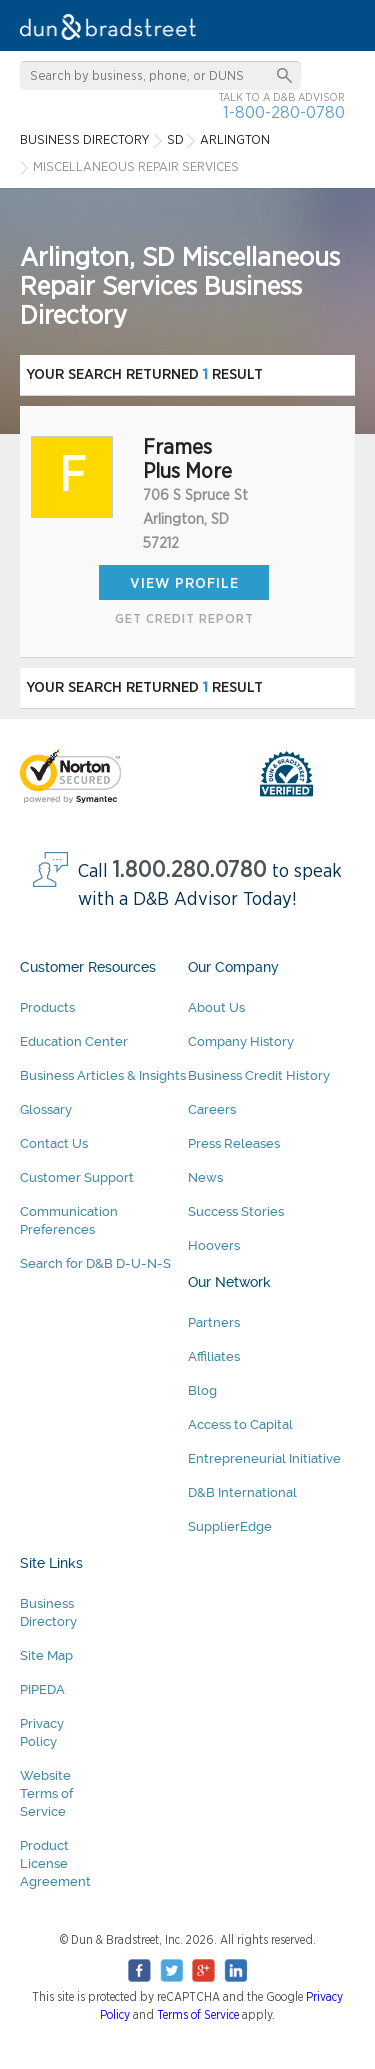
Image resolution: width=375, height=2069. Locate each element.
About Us (216, 1007)
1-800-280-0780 (284, 112)
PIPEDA (42, 1689)
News (205, 1177)
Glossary (46, 1109)
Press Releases (234, 1143)
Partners (214, 1322)
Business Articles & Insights (103, 1075)
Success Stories (236, 1211)
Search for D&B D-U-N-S (95, 1263)
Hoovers (214, 1245)
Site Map (46, 1655)
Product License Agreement (55, 1863)
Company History (241, 1041)
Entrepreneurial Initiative (264, 1458)
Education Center (74, 1041)
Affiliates (214, 1356)
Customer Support (77, 1177)
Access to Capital (240, 1424)
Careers (212, 1109)
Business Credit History (259, 1075)
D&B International (242, 1492)
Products (47, 1007)
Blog (202, 1390)
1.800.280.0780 (190, 870)
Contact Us (54, 1143)
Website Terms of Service (46, 1793)
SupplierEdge (230, 1526)
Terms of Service (198, 2015)
